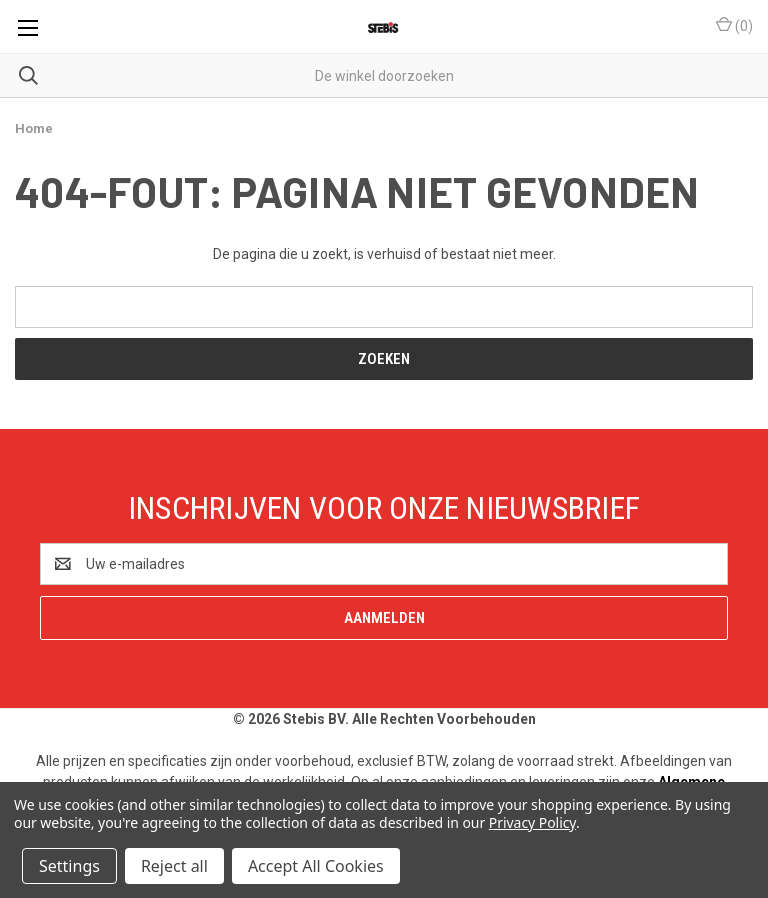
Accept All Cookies (316, 866)
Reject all (174, 866)
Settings (69, 866)
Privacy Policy (532, 822)
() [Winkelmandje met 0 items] (734, 25)
